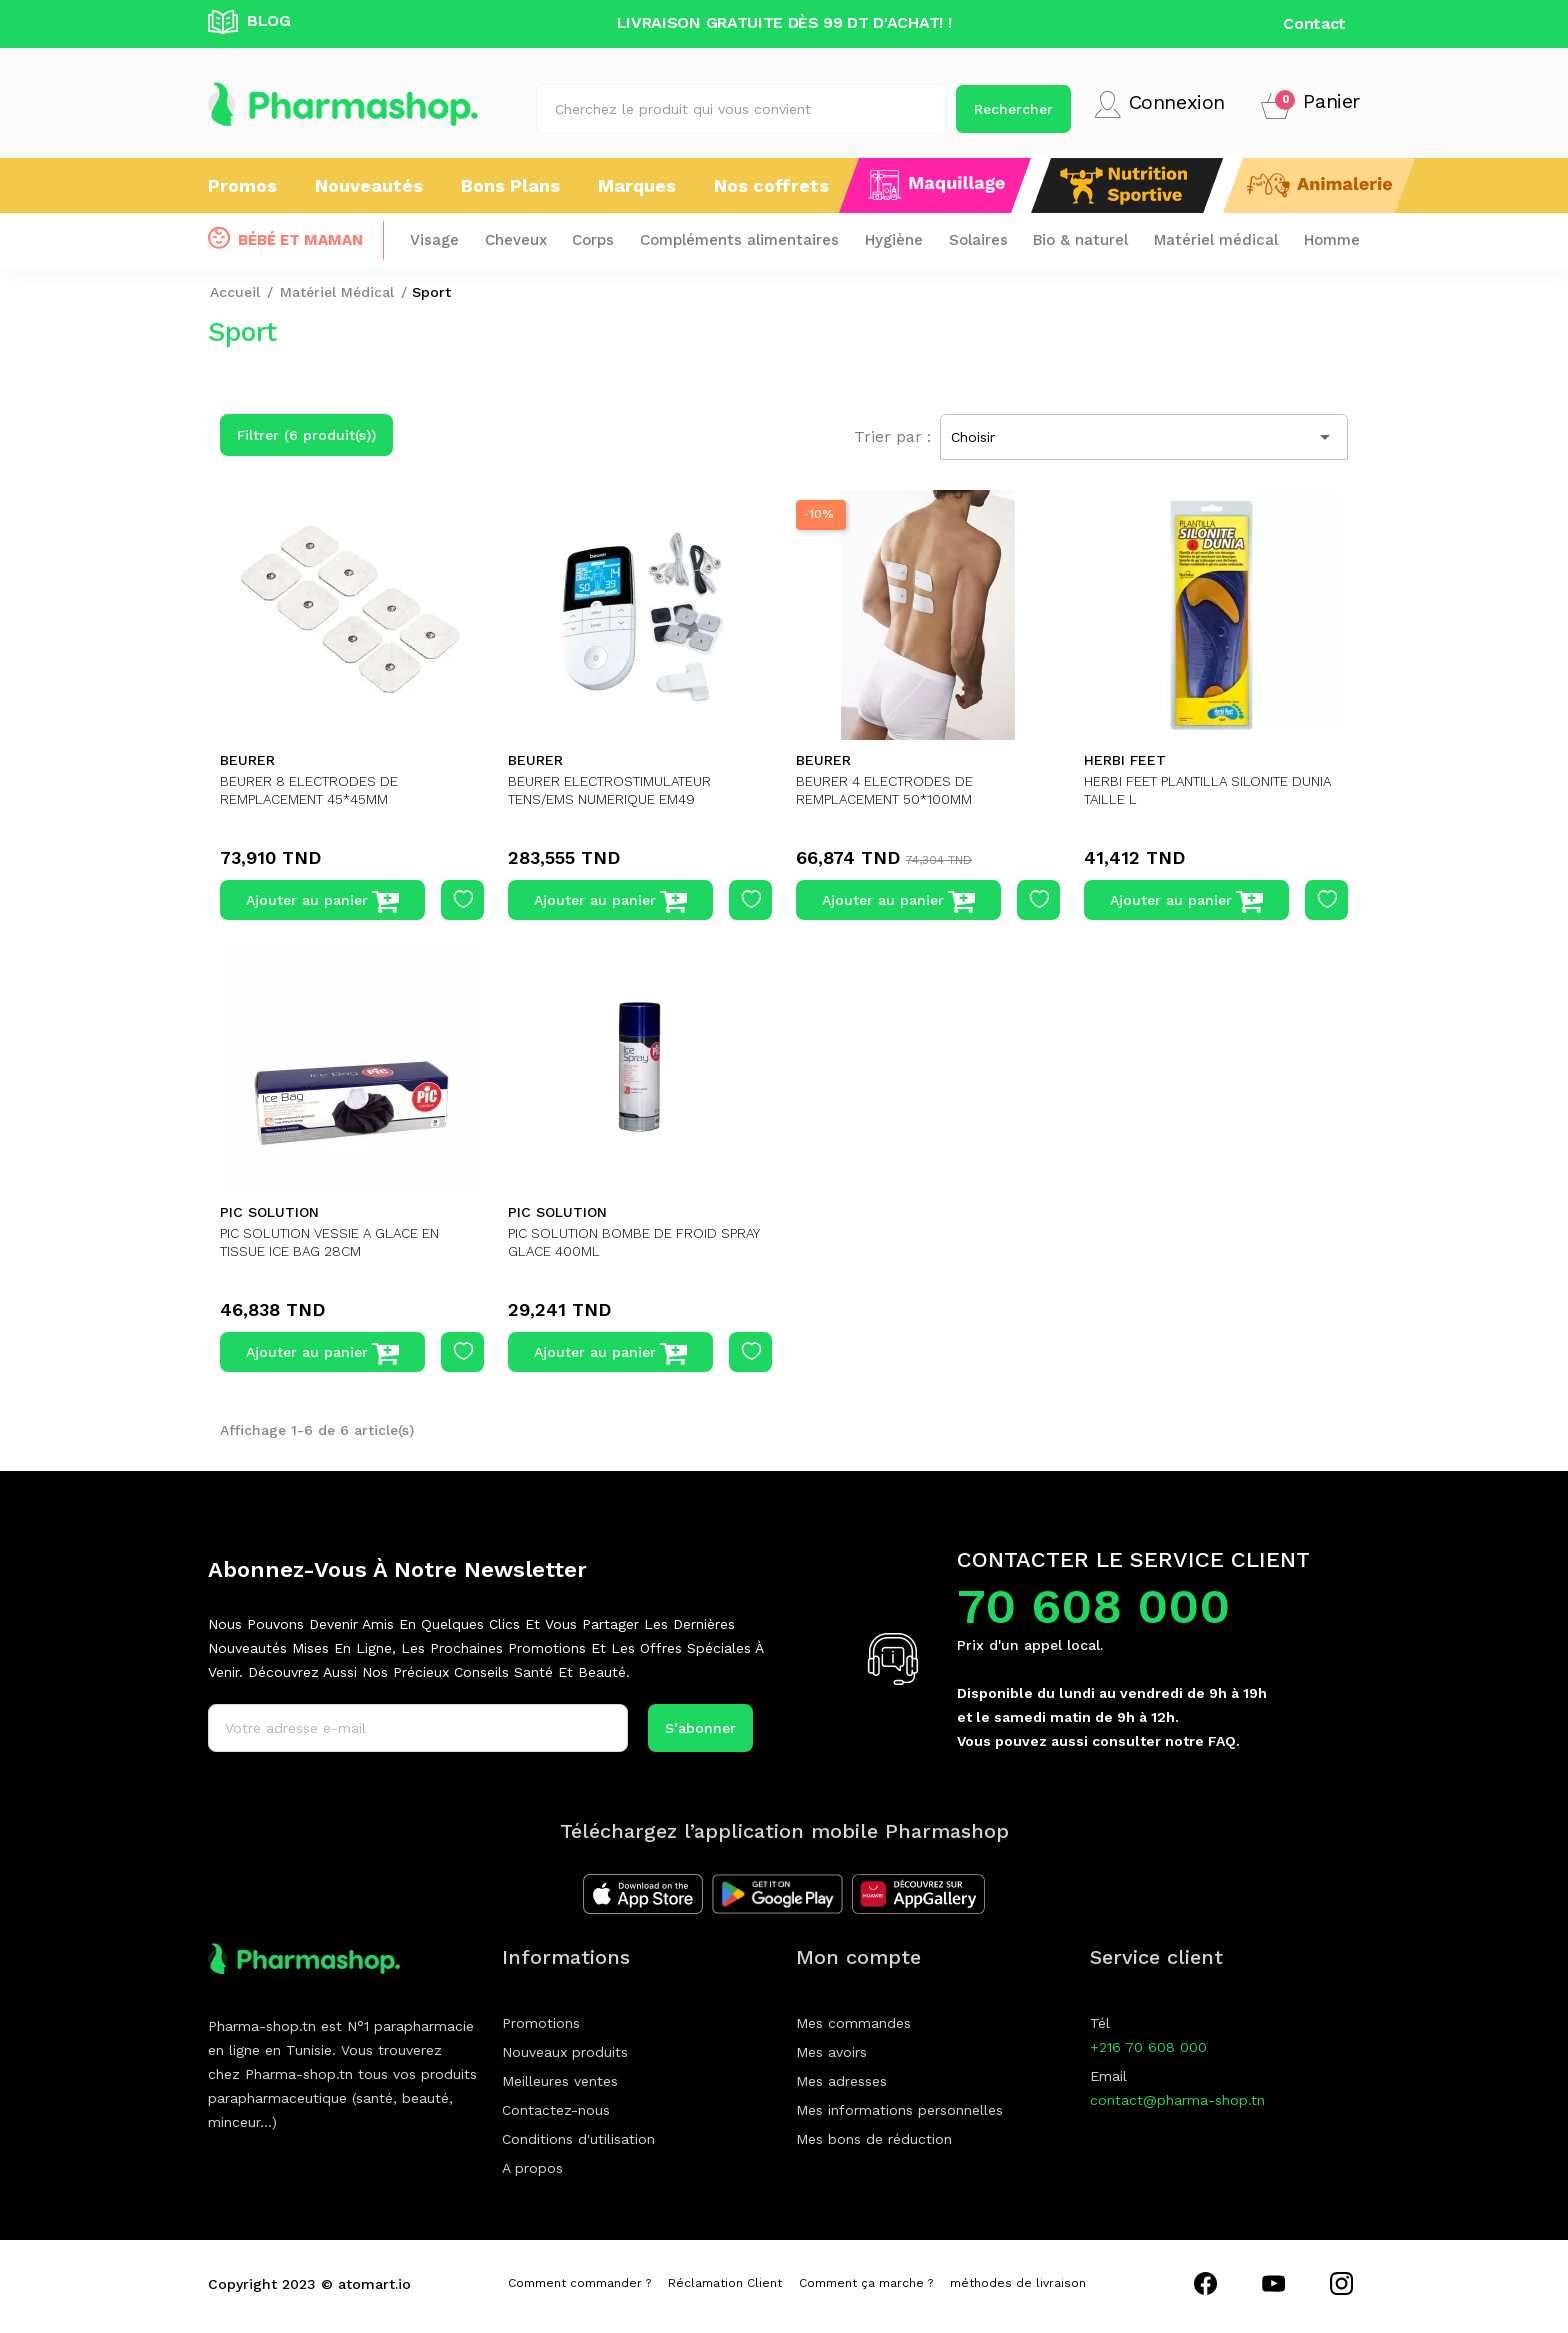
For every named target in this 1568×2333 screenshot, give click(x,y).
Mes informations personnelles (899, 2110)
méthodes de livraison (1018, 2283)
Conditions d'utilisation (578, 2139)
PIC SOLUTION (269, 1212)
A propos (532, 2168)
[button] (1310, 104)
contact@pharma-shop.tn (1177, 2100)
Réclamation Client (725, 2283)
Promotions (541, 2023)
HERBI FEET (1125, 760)
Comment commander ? (579, 2283)
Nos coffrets (771, 185)
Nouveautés (369, 185)
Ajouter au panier (322, 902)
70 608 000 (1093, 1606)
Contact (1314, 23)
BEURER (247, 760)
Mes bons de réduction (874, 2139)
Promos (242, 185)
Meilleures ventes (560, 2081)
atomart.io (374, 2284)
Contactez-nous (556, 2110)
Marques (637, 185)
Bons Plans (510, 185)
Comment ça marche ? (866, 2283)
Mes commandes (853, 2023)
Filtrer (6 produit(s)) (306, 435)
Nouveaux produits (565, 2052)
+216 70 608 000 (1148, 2047)
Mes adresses (841, 2081)
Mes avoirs (831, 2052)
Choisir (1144, 437)
